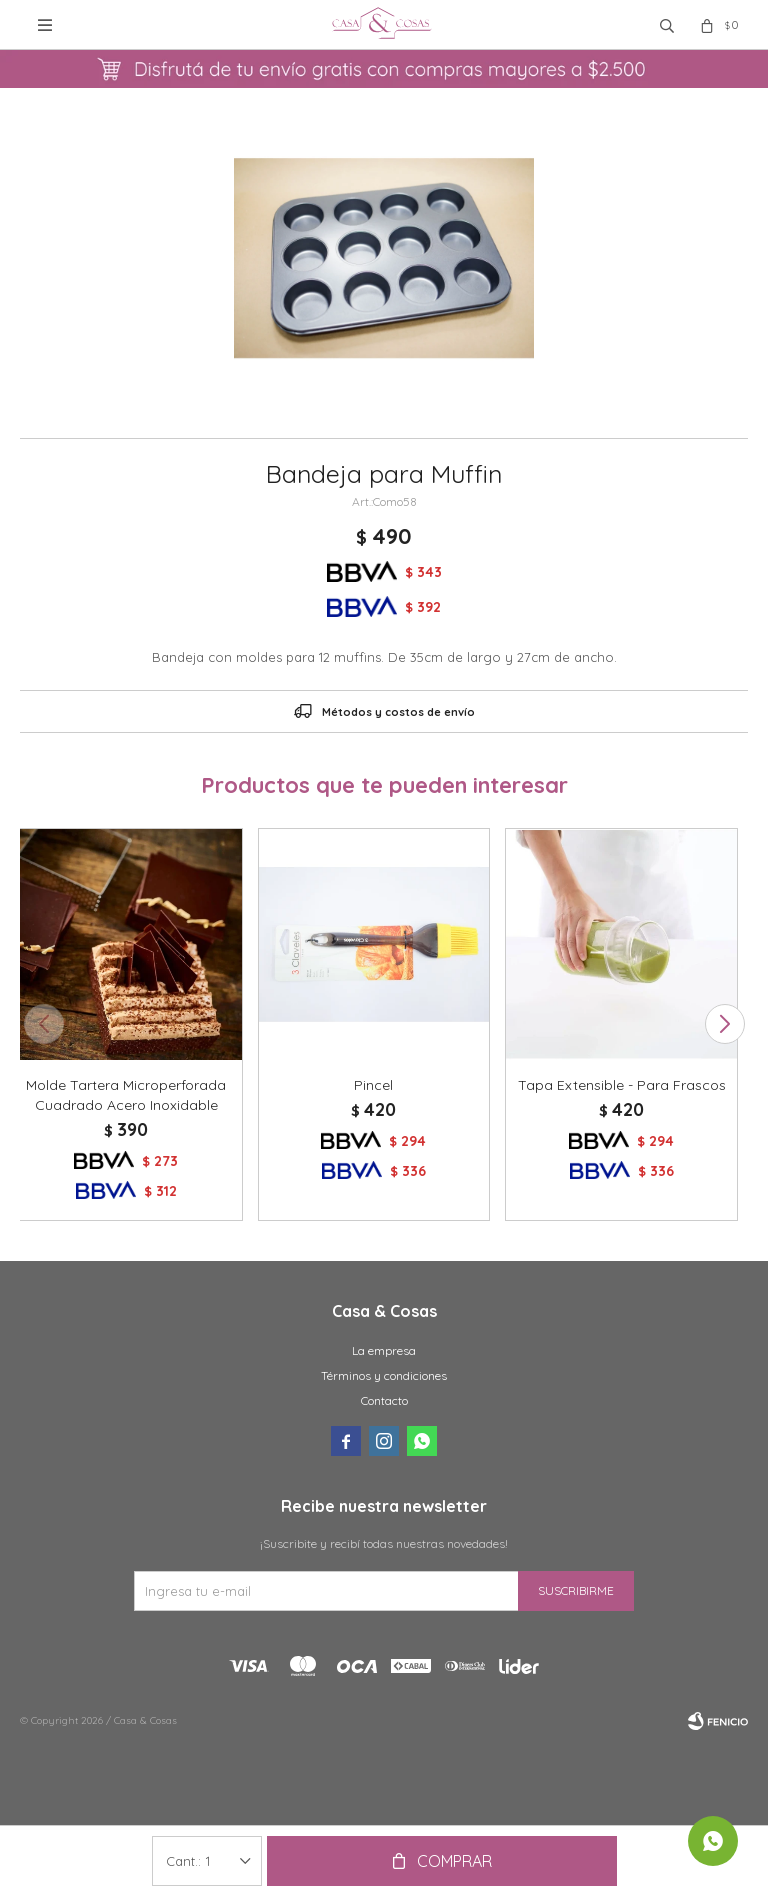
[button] (724, 1024)
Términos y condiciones (384, 1375)
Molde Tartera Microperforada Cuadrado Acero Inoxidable (126, 1095)
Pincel (373, 1085)
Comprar (454, 1861)
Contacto (384, 1400)
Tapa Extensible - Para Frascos (622, 1085)
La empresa (384, 1350)
